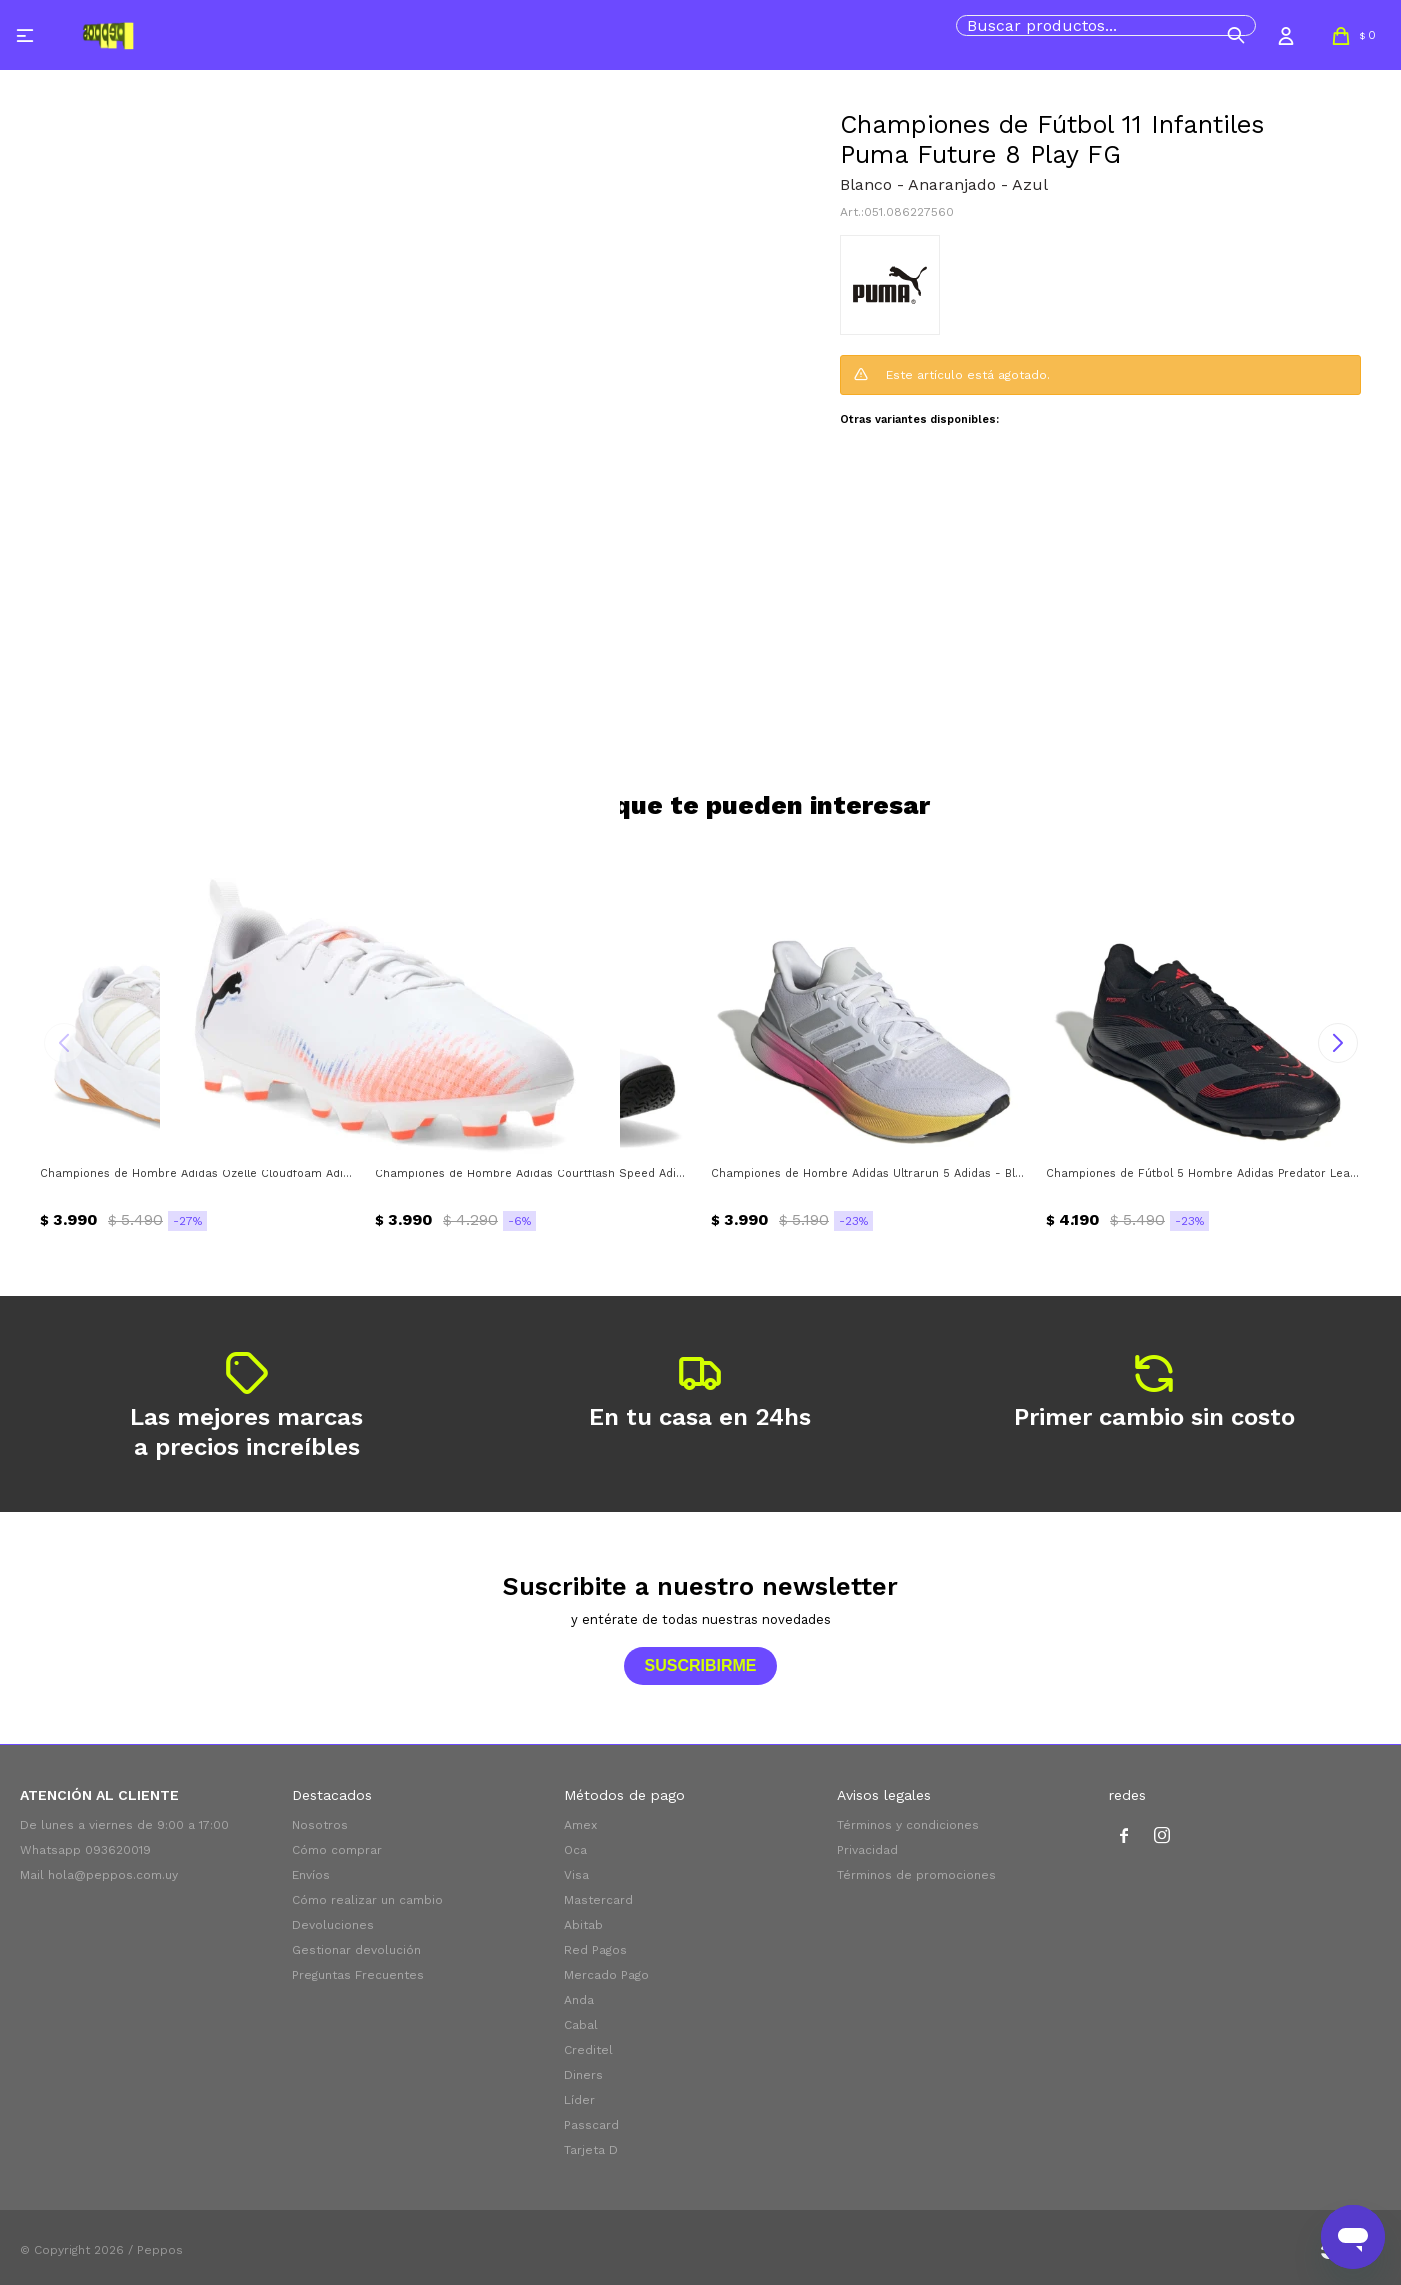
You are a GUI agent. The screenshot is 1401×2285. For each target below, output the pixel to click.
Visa (576, 1875)
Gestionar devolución (356, 1950)
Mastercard (598, 1900)
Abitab (583, 1925)
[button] (1236, 35)
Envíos (311, 1875)
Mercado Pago (606, 1975)
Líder (579, 2100)
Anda (579, 2000)
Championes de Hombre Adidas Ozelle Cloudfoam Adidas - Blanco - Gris (197, 1173)
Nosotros (320, 1825)
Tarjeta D (591, 2150)
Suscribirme (700, 1665)
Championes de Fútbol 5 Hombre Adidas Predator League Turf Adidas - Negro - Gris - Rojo (1203, 1173)
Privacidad (867, 1850)
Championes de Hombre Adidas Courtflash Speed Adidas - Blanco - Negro (532, 1173)
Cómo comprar (337, 1850)
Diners (583, 2075)
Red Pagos (595, 1950)
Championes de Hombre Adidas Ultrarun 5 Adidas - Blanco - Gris (868, 1173)
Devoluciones (333, 1925)
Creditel (588, 2050)
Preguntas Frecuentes (358, 1975)
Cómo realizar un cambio (367, 1900)
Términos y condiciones (908, 1825)
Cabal (581, 2025)
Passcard (591, 2125)
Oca (575, 1850)
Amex (580, 1825)
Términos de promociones (916, 1875)
